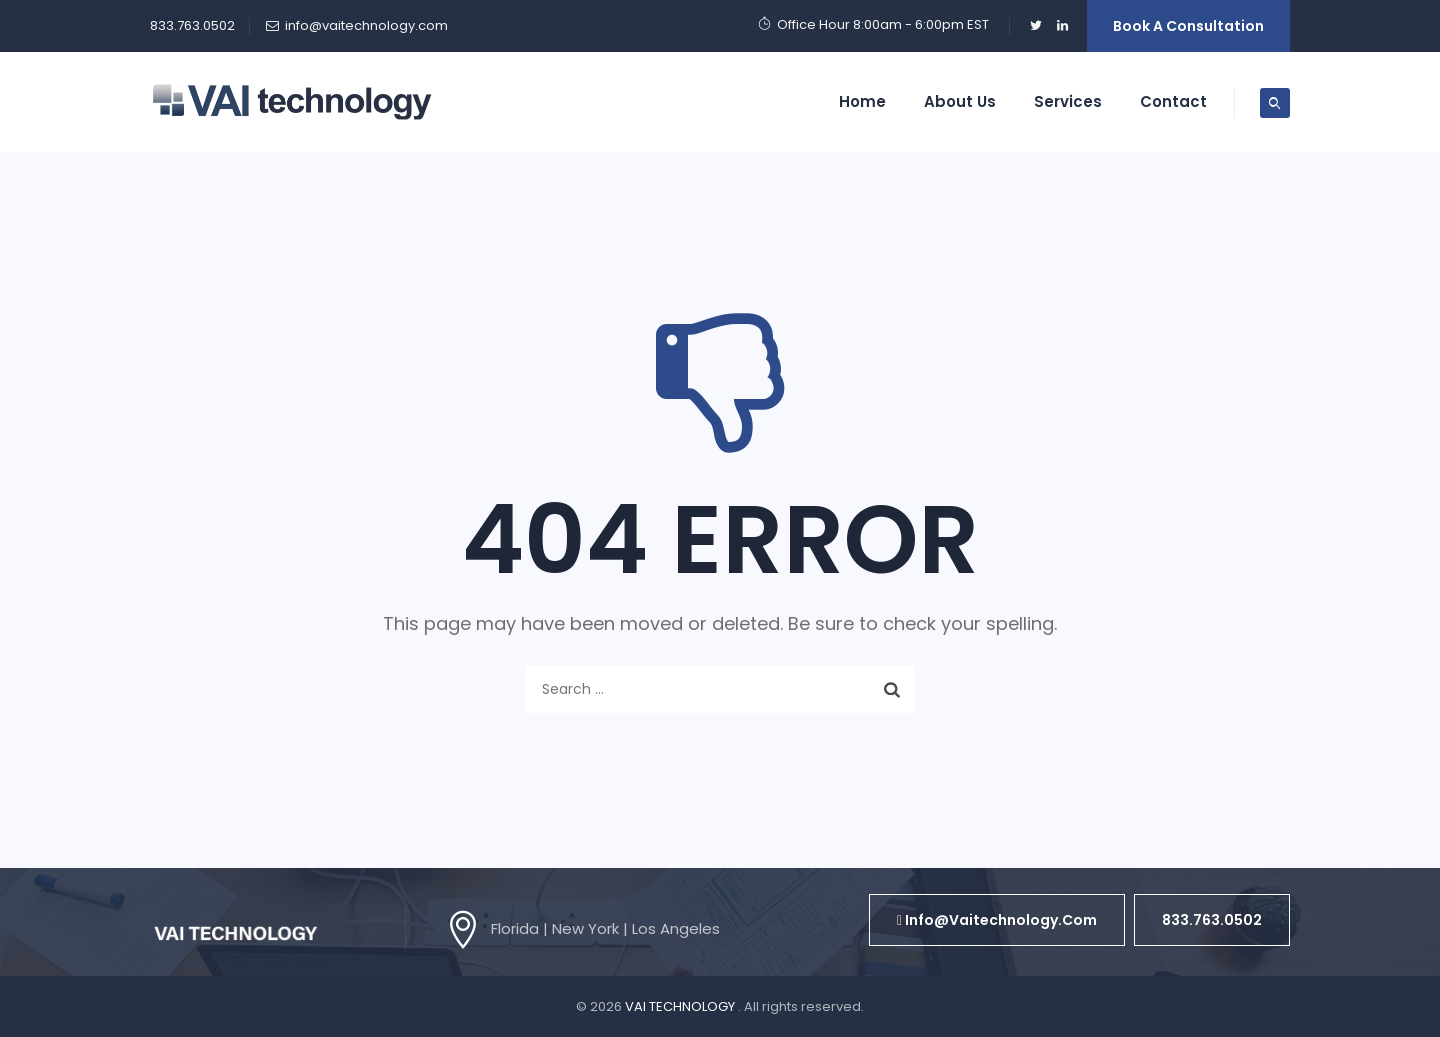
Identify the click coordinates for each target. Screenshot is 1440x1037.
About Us (960, 101)
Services (1068, 101)
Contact (1173, 101)
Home (862, 101)
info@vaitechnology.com (366, 25)
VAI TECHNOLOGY (681, 1006)
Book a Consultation (1188, 26)
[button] (997, 920)
